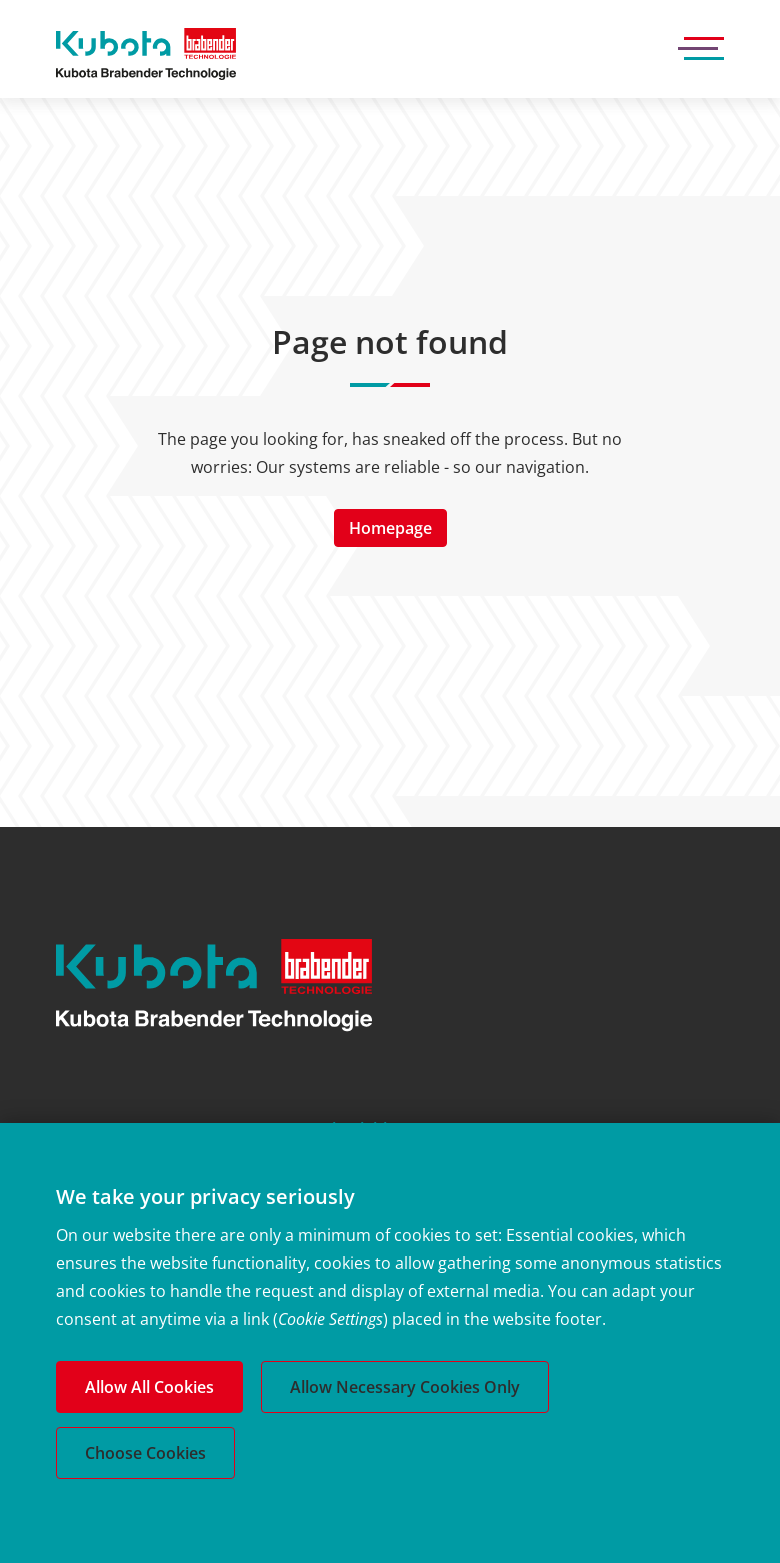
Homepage (390, 528)
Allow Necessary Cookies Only (405, 1387)
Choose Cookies (145, 1453)
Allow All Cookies (149, 1387)
